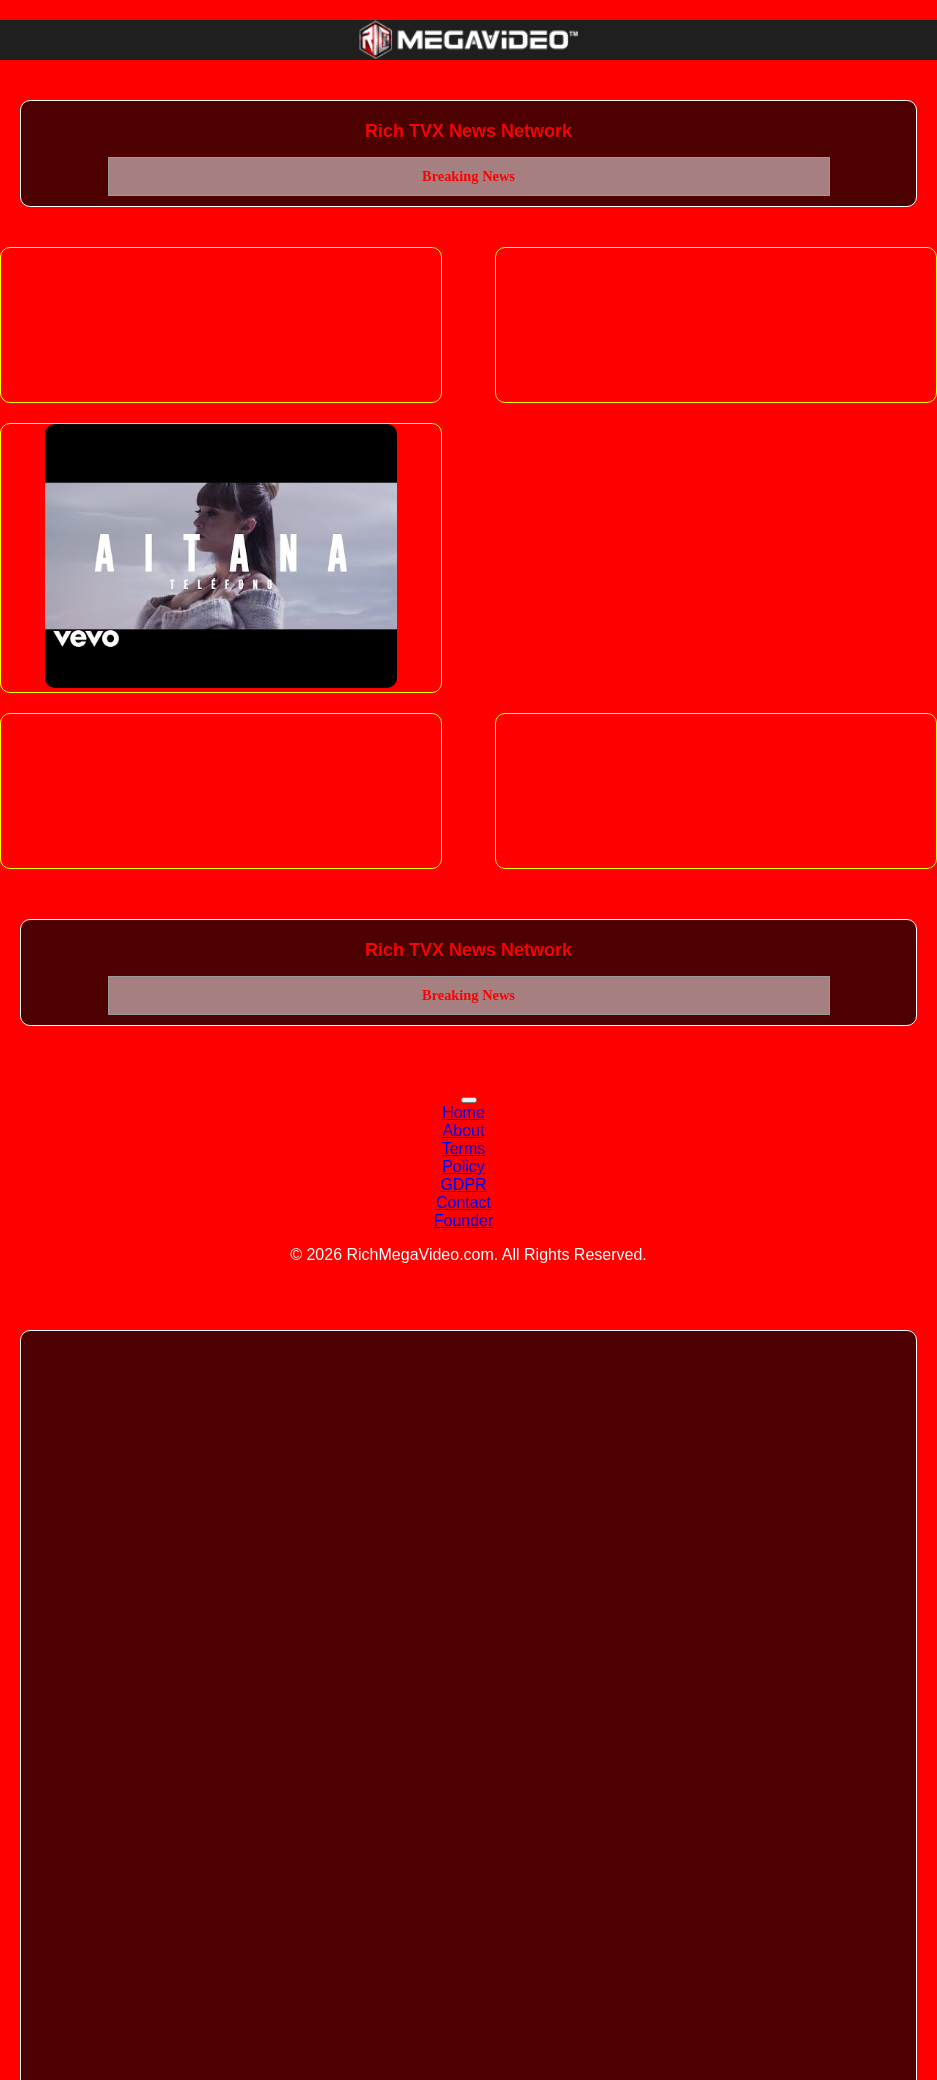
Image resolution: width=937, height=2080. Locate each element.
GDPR (463, 1184)
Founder (464, 1220)
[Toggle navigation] (469, 1100)
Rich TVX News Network (468, 131)
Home (463, 1112)
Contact (463, 1202)
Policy (463, 1166)
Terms (464, 1148)
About (464, 1130)
